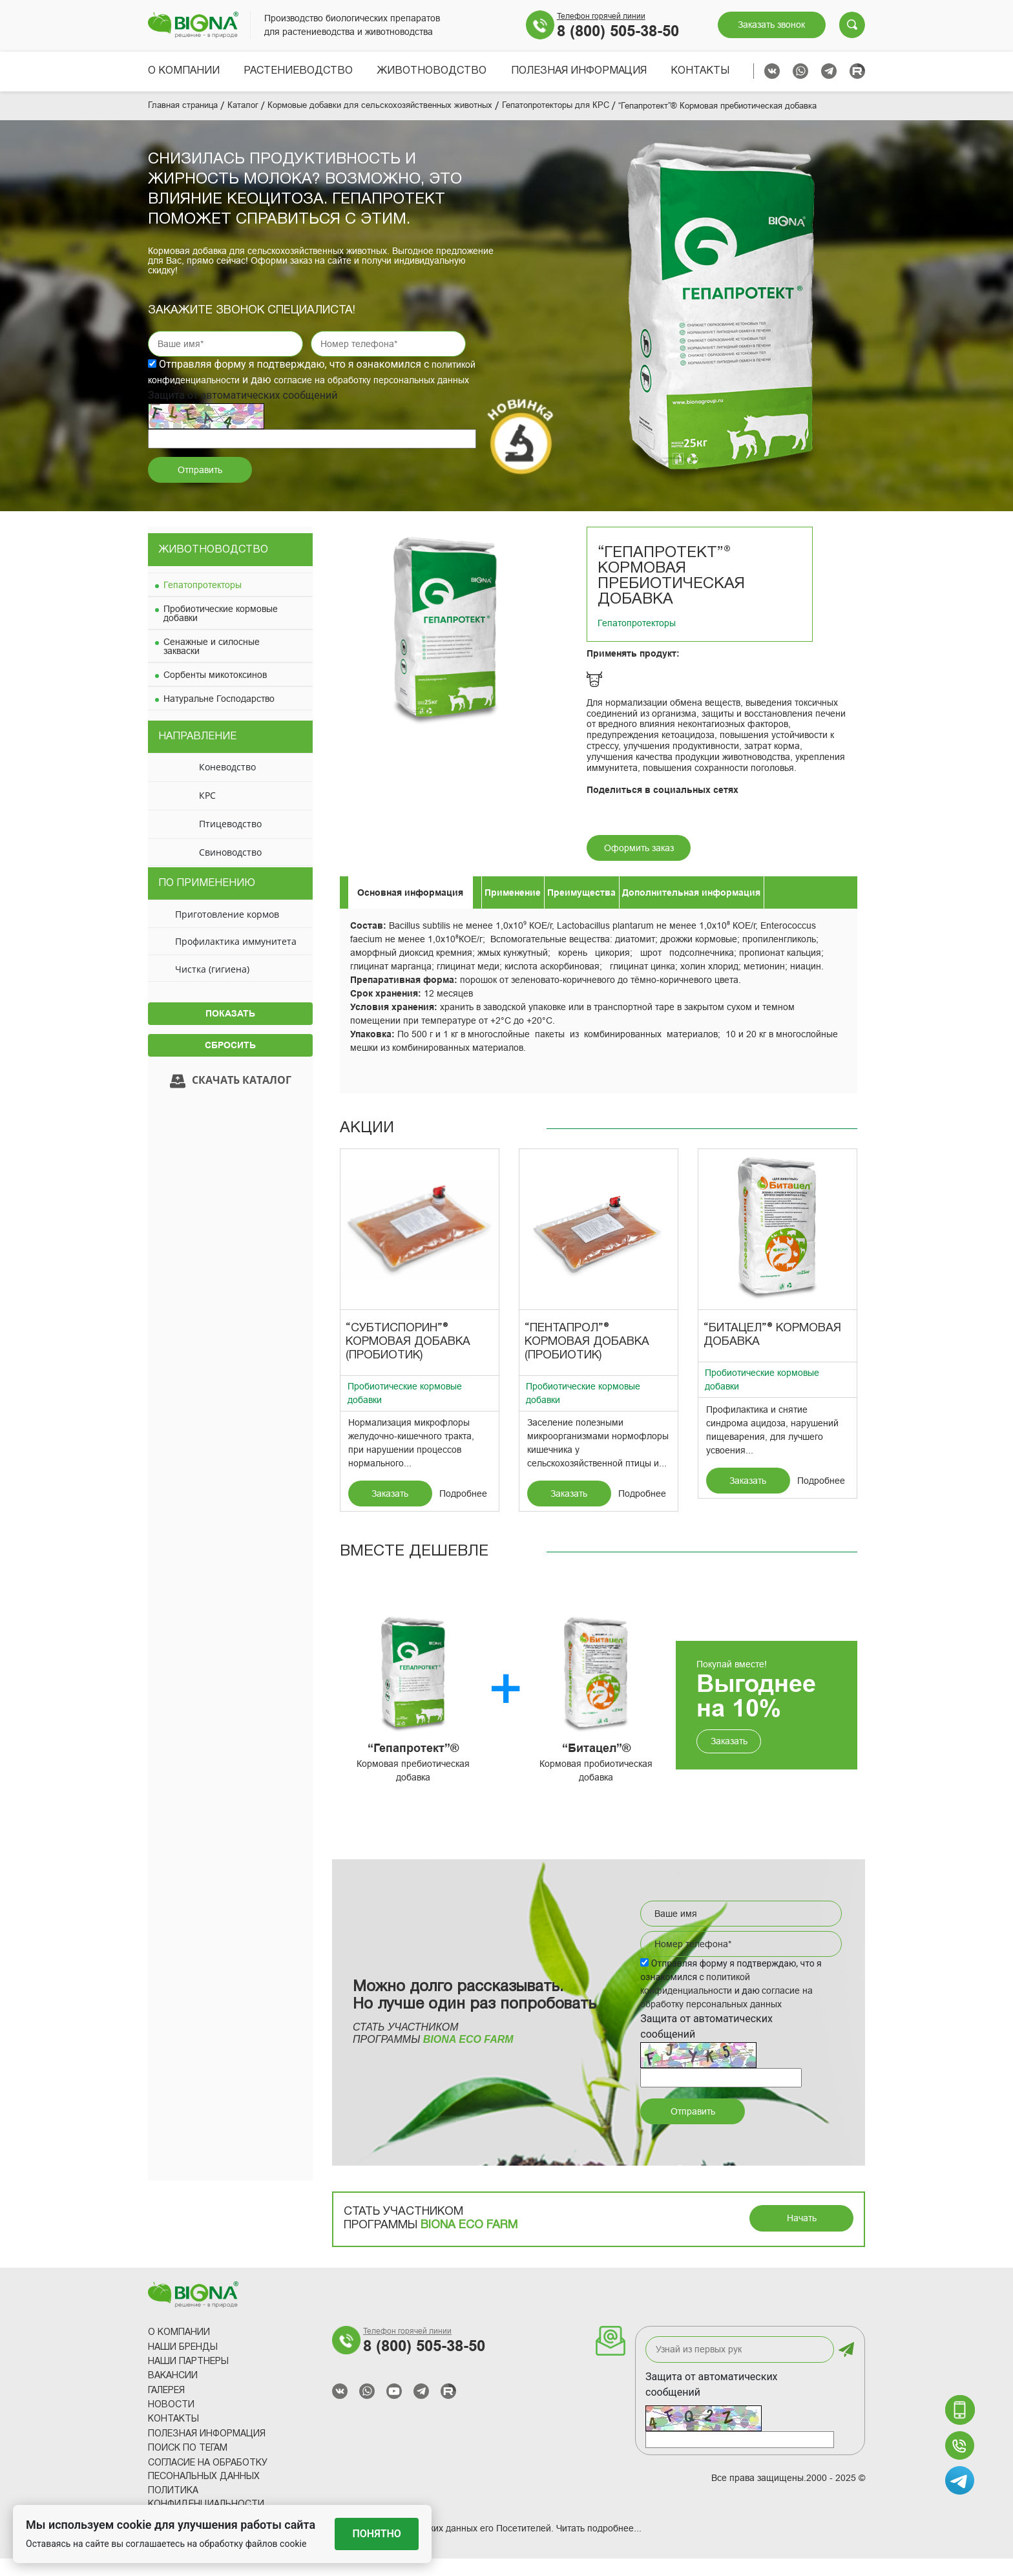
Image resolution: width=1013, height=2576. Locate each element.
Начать (802, 2235)
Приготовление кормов (227, 931)
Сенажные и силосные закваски (211, 663)
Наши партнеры (188, 2378)
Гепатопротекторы (202, 601)
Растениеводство (298, 71)
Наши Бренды (183, 2364)
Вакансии (173, 2393)
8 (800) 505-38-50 (618, 31)
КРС (207, 813)
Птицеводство (230, 841)
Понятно (377, 2534)
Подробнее (463, 1511)
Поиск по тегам (187, 2466)
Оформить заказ (639, 865)
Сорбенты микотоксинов (215, 691)
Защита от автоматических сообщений (711, 2402)
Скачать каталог (230, 1098)
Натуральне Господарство (219, 715)
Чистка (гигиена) (212, 986)
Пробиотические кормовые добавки (220, 630)
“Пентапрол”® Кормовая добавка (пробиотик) (587, 1359)
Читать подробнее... (599, 2545)
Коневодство (227, 784)
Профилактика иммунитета (236, 959)
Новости (171, 2422)
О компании (184, 71)
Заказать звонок (771, 24)
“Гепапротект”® (413, 1765)
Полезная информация (579, 71)
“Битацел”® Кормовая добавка (772, 1352)
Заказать (389, 1511)
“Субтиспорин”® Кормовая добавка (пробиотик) (408, 1359)
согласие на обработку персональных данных (371, 397)
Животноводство (431, 71)
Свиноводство (230, 869)
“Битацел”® (596, 1765)
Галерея (166, 2407)
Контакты (700, 71)
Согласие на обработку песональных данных (207, 2487)
